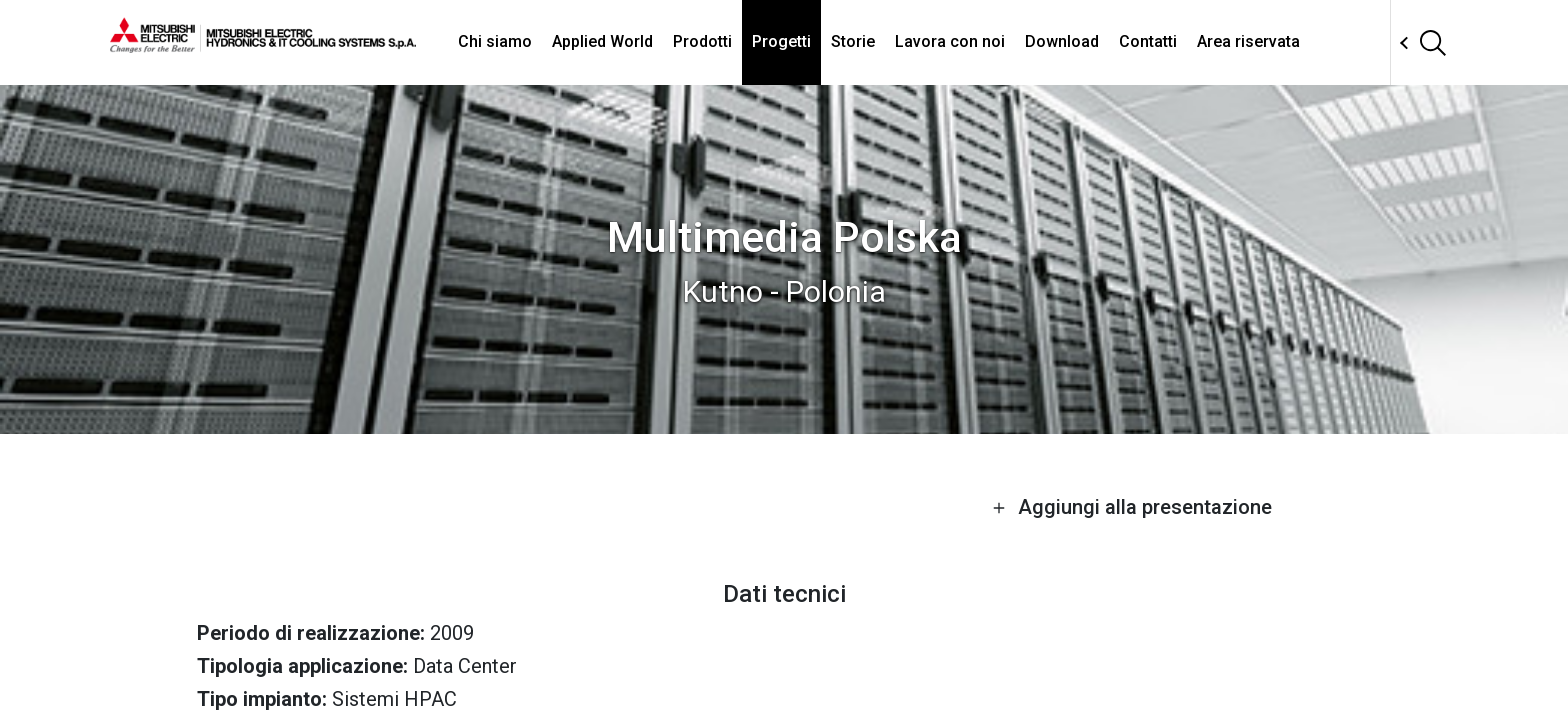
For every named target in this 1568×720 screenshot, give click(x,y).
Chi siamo (495, 41)
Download (1062, 41)
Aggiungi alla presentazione (1132, 507)
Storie (853, 41)
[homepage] (263, 45)
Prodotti (702, 41)
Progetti (781, 41)
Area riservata (1248, 41)
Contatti (1148, 41)
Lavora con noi (950, 41)
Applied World (602, 41)
